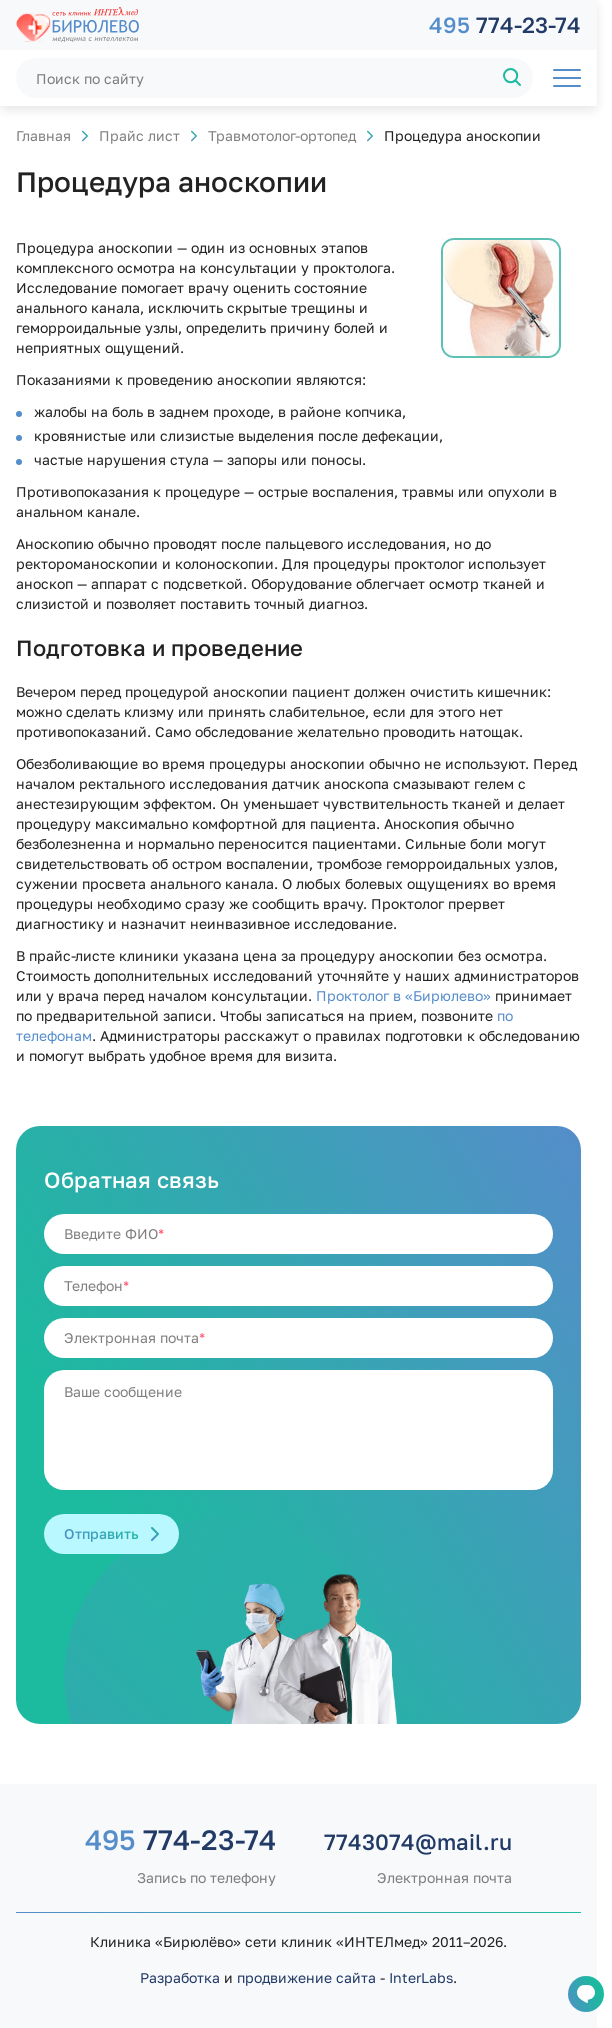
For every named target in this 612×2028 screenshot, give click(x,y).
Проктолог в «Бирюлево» (403, 995)
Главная (43, 135)
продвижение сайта (306, 1977)
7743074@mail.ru (418, 1841)
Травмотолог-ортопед (282, 135)
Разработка (180, 1977)
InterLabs (421, 1977)
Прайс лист (139, 135)
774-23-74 (505, 24)
